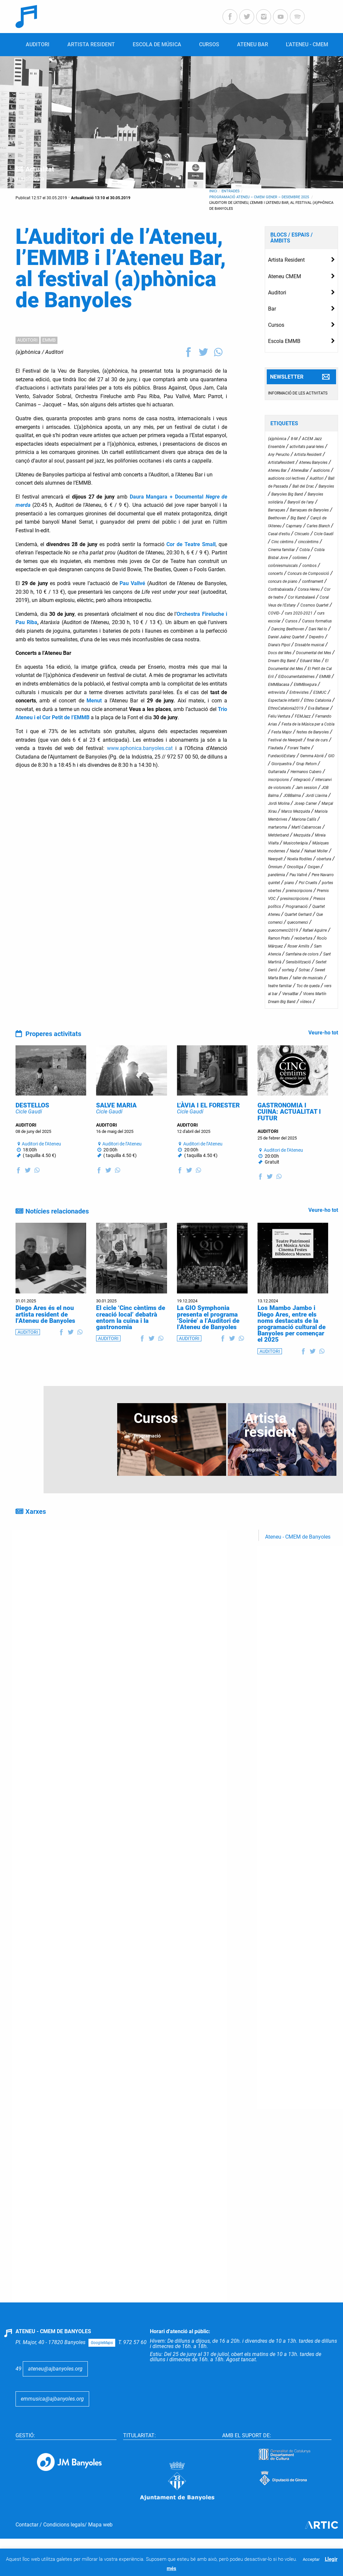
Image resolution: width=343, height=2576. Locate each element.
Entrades (231, 191)
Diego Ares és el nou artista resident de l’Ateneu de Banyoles (45, 1335)
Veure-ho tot (323, 1032)
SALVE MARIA (116, 1126)
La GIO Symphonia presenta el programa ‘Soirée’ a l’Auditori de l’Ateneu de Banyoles (208, 1338)
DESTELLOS (32, 1126)
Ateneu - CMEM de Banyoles (297, 1557)
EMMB (49, 340)
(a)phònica (28, 352)
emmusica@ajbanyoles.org (52, 2419)
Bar (272, 309)
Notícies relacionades (57, 1232)
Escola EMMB (284, 341)
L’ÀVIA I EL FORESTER (208, 1126)
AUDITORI (27, 340)
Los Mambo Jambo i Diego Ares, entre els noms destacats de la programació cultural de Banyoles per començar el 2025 (291, 1344)
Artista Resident (286, 260)
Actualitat (39, 169)
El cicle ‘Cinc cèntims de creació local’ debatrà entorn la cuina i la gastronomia (130, 1338)
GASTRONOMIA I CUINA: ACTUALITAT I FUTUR (289, 1132)
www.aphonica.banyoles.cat (140, 748)
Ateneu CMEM (284, 276)
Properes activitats (53, 1034)
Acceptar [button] (311, 2559)
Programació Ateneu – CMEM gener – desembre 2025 (259, 197)
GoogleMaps (102, 2363)
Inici (213, 191)
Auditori (54, 352)
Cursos (276, 325)
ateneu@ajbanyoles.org (55, 2389)
